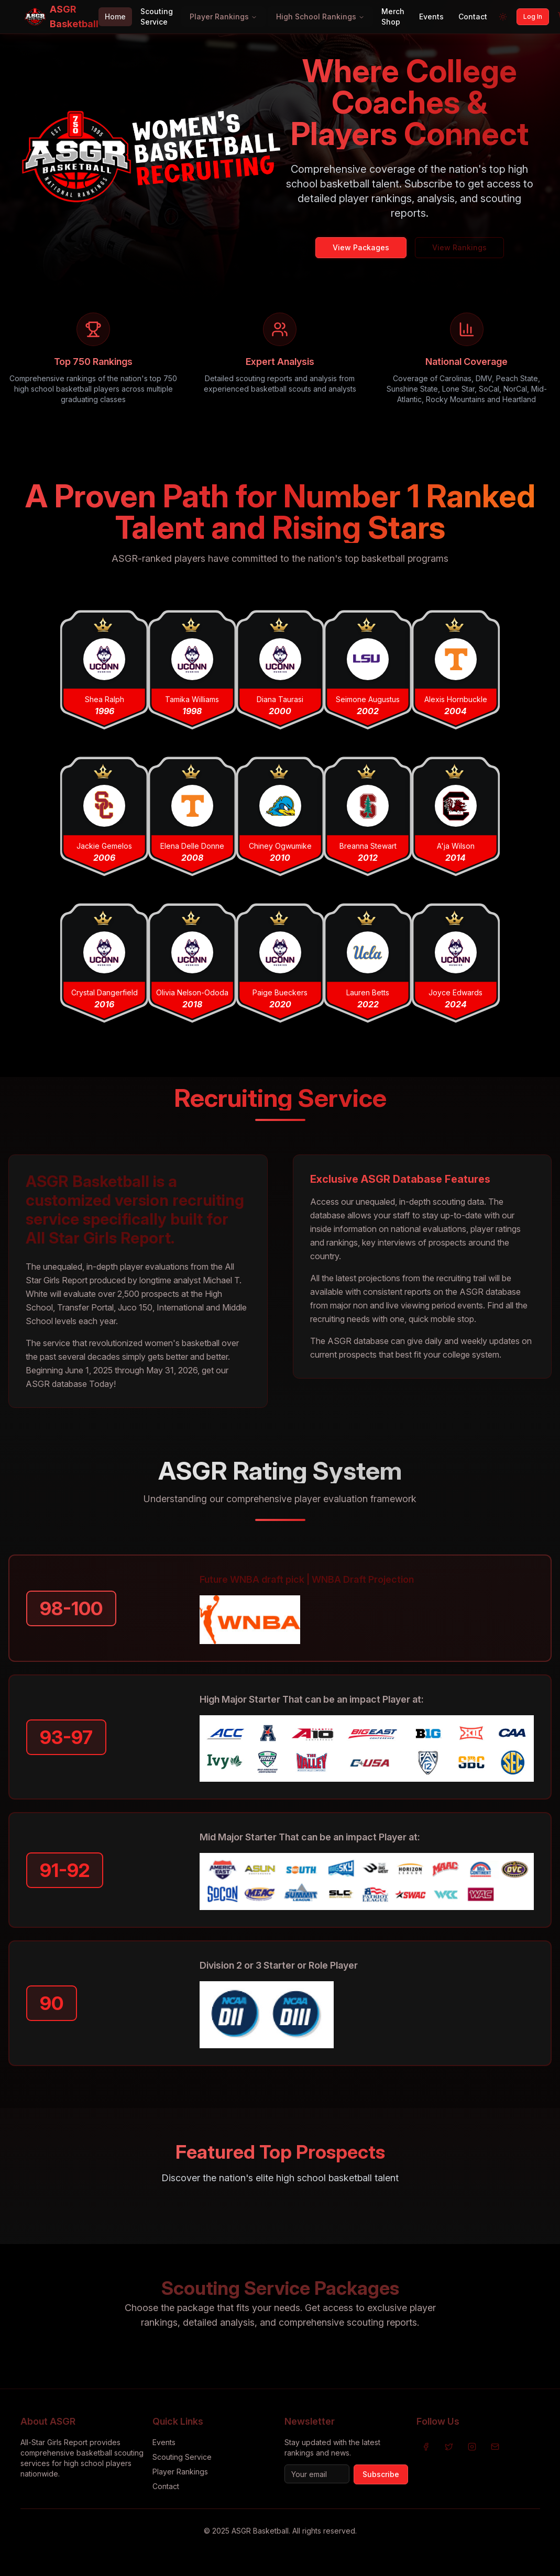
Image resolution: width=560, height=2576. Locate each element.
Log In (532, 16)
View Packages (361, 247)
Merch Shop (392, 16)
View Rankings (459, 247)
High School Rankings (320, 16)
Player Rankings (223, 16)
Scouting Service (156, 16)
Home (115, 16)
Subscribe (381, 2474)
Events (431, 16)
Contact (472, 16)
